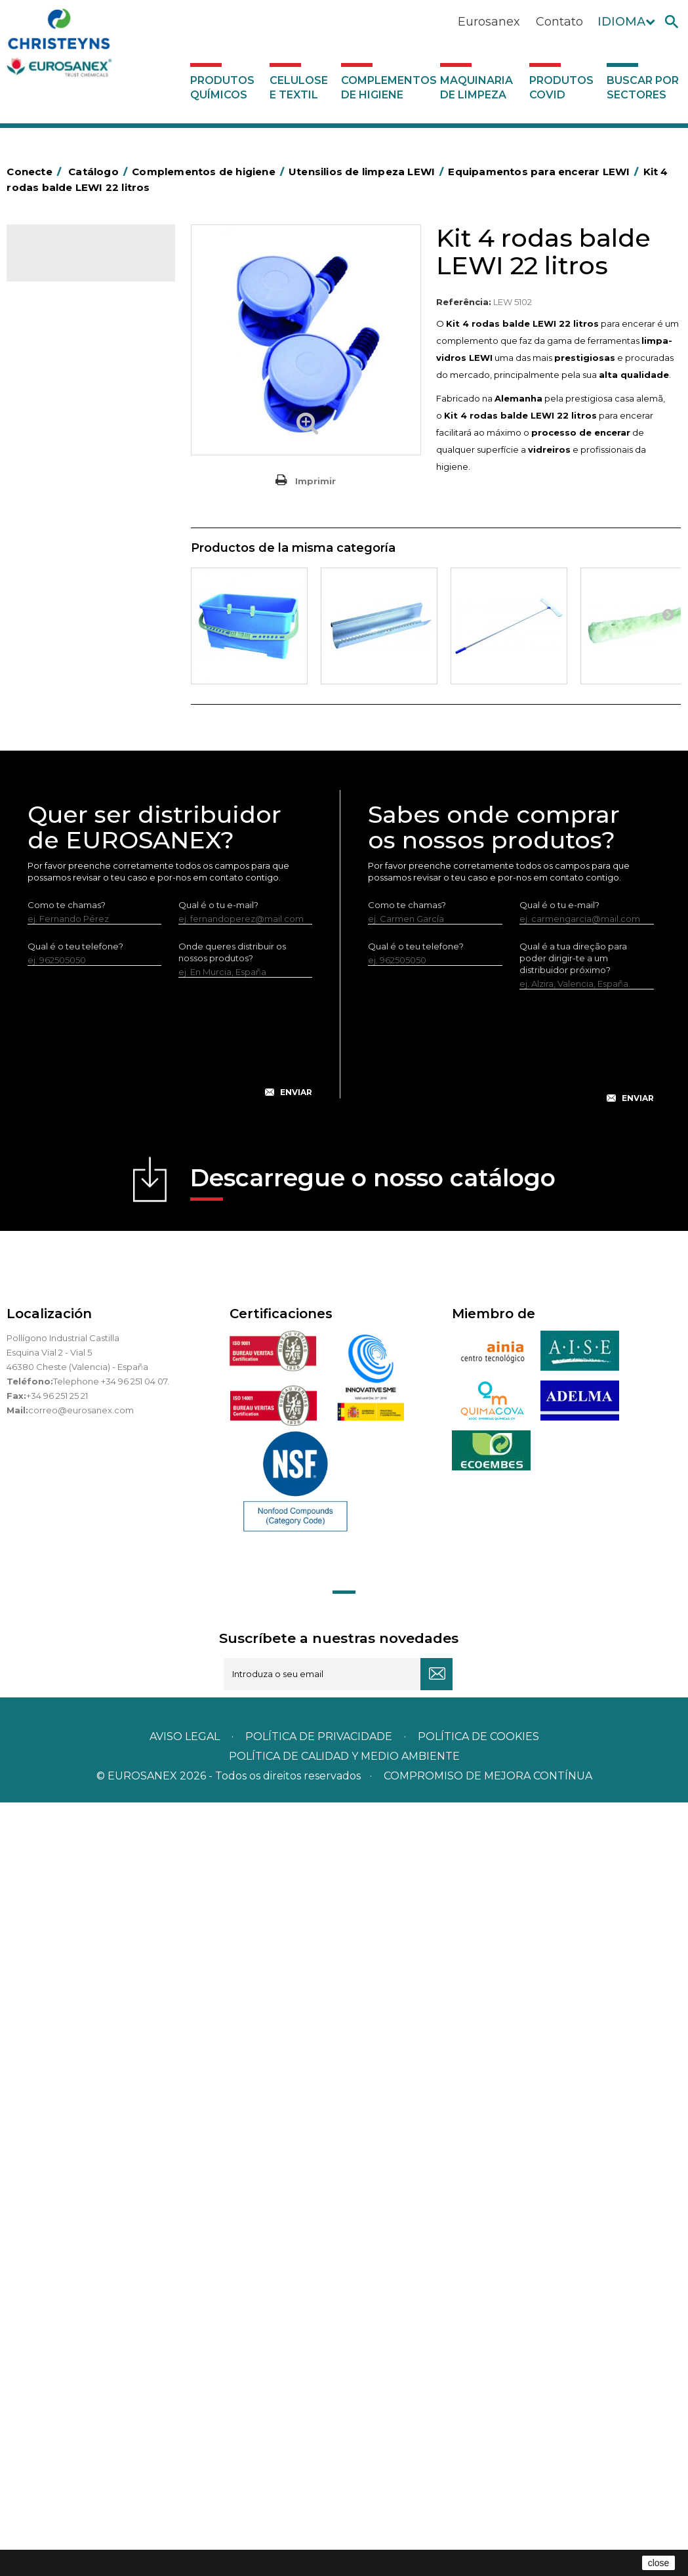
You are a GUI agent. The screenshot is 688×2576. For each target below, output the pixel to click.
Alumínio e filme (66, 410)
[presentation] (170, 1821)
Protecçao (55, 814)
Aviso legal (185, 2510)
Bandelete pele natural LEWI (89, 1197)
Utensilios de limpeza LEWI (88, 915)
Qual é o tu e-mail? (218, 1678)
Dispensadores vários (77, 1269)
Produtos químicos (222, 87)
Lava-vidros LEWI (78, 958)
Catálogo (68, 262)
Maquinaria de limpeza (476, 87)
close (659, 2563)
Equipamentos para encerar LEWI (81, 1094)
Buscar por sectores (643, 87)
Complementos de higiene (387, 87)
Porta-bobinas (62, 794)
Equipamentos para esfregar (92, 592)
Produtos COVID (561, 87)
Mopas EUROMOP (71, 773)
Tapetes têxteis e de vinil (84, 712)
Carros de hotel (65, 511)
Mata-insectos (62, 753)
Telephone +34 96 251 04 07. (111, 2155)
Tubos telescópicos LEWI (96, 1021)
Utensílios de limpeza (77, 895)
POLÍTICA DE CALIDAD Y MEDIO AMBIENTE (344, 2530)
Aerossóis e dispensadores (88, 389)
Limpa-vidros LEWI (82, 937)
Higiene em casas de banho (91, 733)
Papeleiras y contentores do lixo (89, 562)
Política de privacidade (318, 2510)
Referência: (463, 302)
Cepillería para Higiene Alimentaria (78, 682)
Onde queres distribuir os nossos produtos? (232, 1725)
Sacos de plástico (69, 451)
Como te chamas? (67, 1678)
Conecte (36, 171)
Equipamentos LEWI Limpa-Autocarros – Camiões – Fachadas (82, 1146)
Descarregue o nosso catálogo (373, 1955)
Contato (559, 21)
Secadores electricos (78, 874)
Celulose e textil (299, 87)
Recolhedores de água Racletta (78, 844)
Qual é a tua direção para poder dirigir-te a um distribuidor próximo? (573, 1731)
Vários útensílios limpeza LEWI (91, 1053)
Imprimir (315, 481)
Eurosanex (489, 21)
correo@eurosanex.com (81, 2183)
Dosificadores (61, 1248)
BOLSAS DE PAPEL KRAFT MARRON (84, 481)
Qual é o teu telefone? (75, 1719)
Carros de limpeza (71, 531)
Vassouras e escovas (75, 652)
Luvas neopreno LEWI (89, 1228)
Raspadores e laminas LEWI (86, 990)
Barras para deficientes (81, 430)
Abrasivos (52, 369)
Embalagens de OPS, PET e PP (87, 622)
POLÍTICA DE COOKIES (478, 2510)
